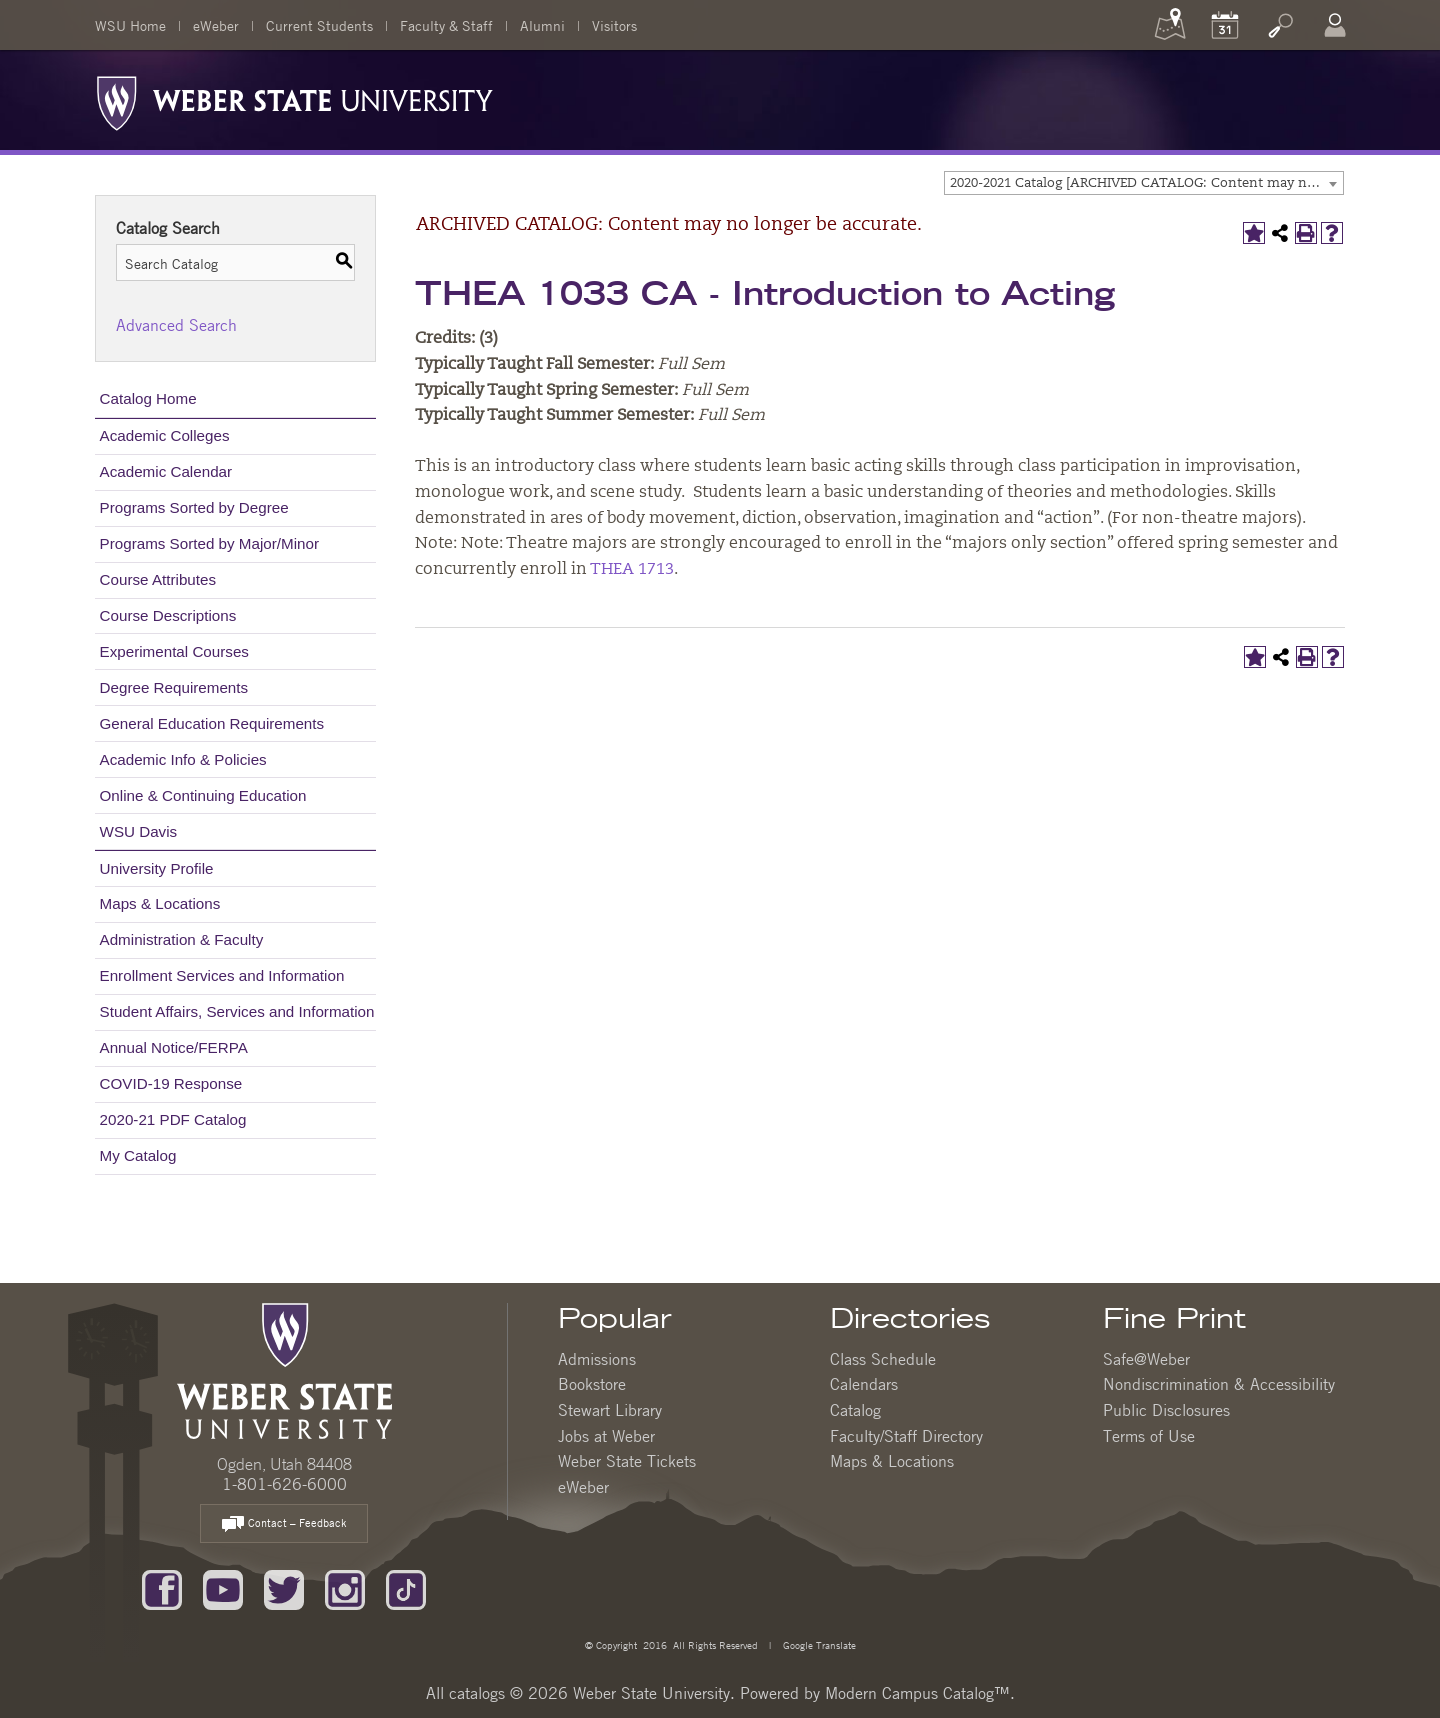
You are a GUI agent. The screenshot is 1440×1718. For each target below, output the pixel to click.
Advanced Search (176, 325)
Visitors (614, 25)
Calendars (864, 1384)
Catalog (855, 1410)
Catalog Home (148, 398)
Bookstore (592, 1384)
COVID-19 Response (171, 1083)
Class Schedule (883, 1359)
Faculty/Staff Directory (906, 1436)
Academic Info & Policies (183, 759)
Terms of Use (1149, 1436)
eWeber (216, 25)
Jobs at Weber (606, 1436)
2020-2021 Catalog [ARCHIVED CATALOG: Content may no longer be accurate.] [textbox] (1146, 183)
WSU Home (130, 25)
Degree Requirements (174, 687)
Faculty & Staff (446, 25)
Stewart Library (610, 1410)
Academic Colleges (165, 435)
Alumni (542, 25)
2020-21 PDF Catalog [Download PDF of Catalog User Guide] (173, 1119)
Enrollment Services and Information (222, 975)
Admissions (597, 1359)
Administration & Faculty (182, 939)
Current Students (319, 25)
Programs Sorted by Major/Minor (209, 543)
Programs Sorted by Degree (194, 507)
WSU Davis (139, 831)
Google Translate (818, 1644)
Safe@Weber (1146, 1359)
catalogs (477, 1693)
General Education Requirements (212, 723)
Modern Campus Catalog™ (917, 1693)
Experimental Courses (174, 651)
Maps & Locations (160, 903)
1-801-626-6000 (284, 1484)
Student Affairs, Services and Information (237, 1011)
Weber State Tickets (627, 1461)
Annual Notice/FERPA (174, 1047)
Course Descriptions (168, 615)
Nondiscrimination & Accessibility (1219, 1384)
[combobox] (1144, 183)
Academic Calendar (166, 471)
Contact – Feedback (284, 1524)
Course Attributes (158, 579)
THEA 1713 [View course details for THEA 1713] (632, 570)
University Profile (157, 868)
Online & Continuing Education (203, 795)
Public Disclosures (1166, 1410)
